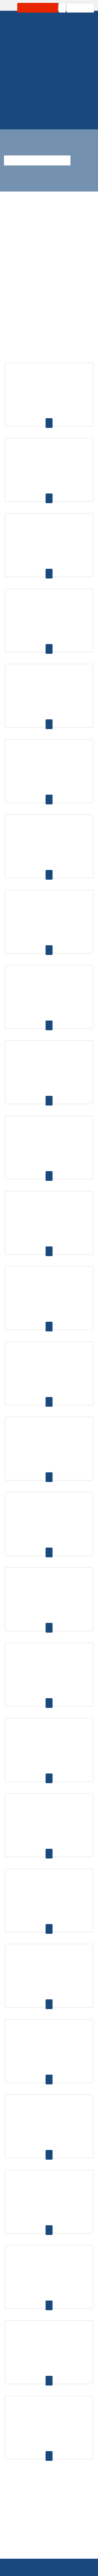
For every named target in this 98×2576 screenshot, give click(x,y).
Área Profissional (31, 8)
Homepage (33, 85)
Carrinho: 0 (73, 8)
